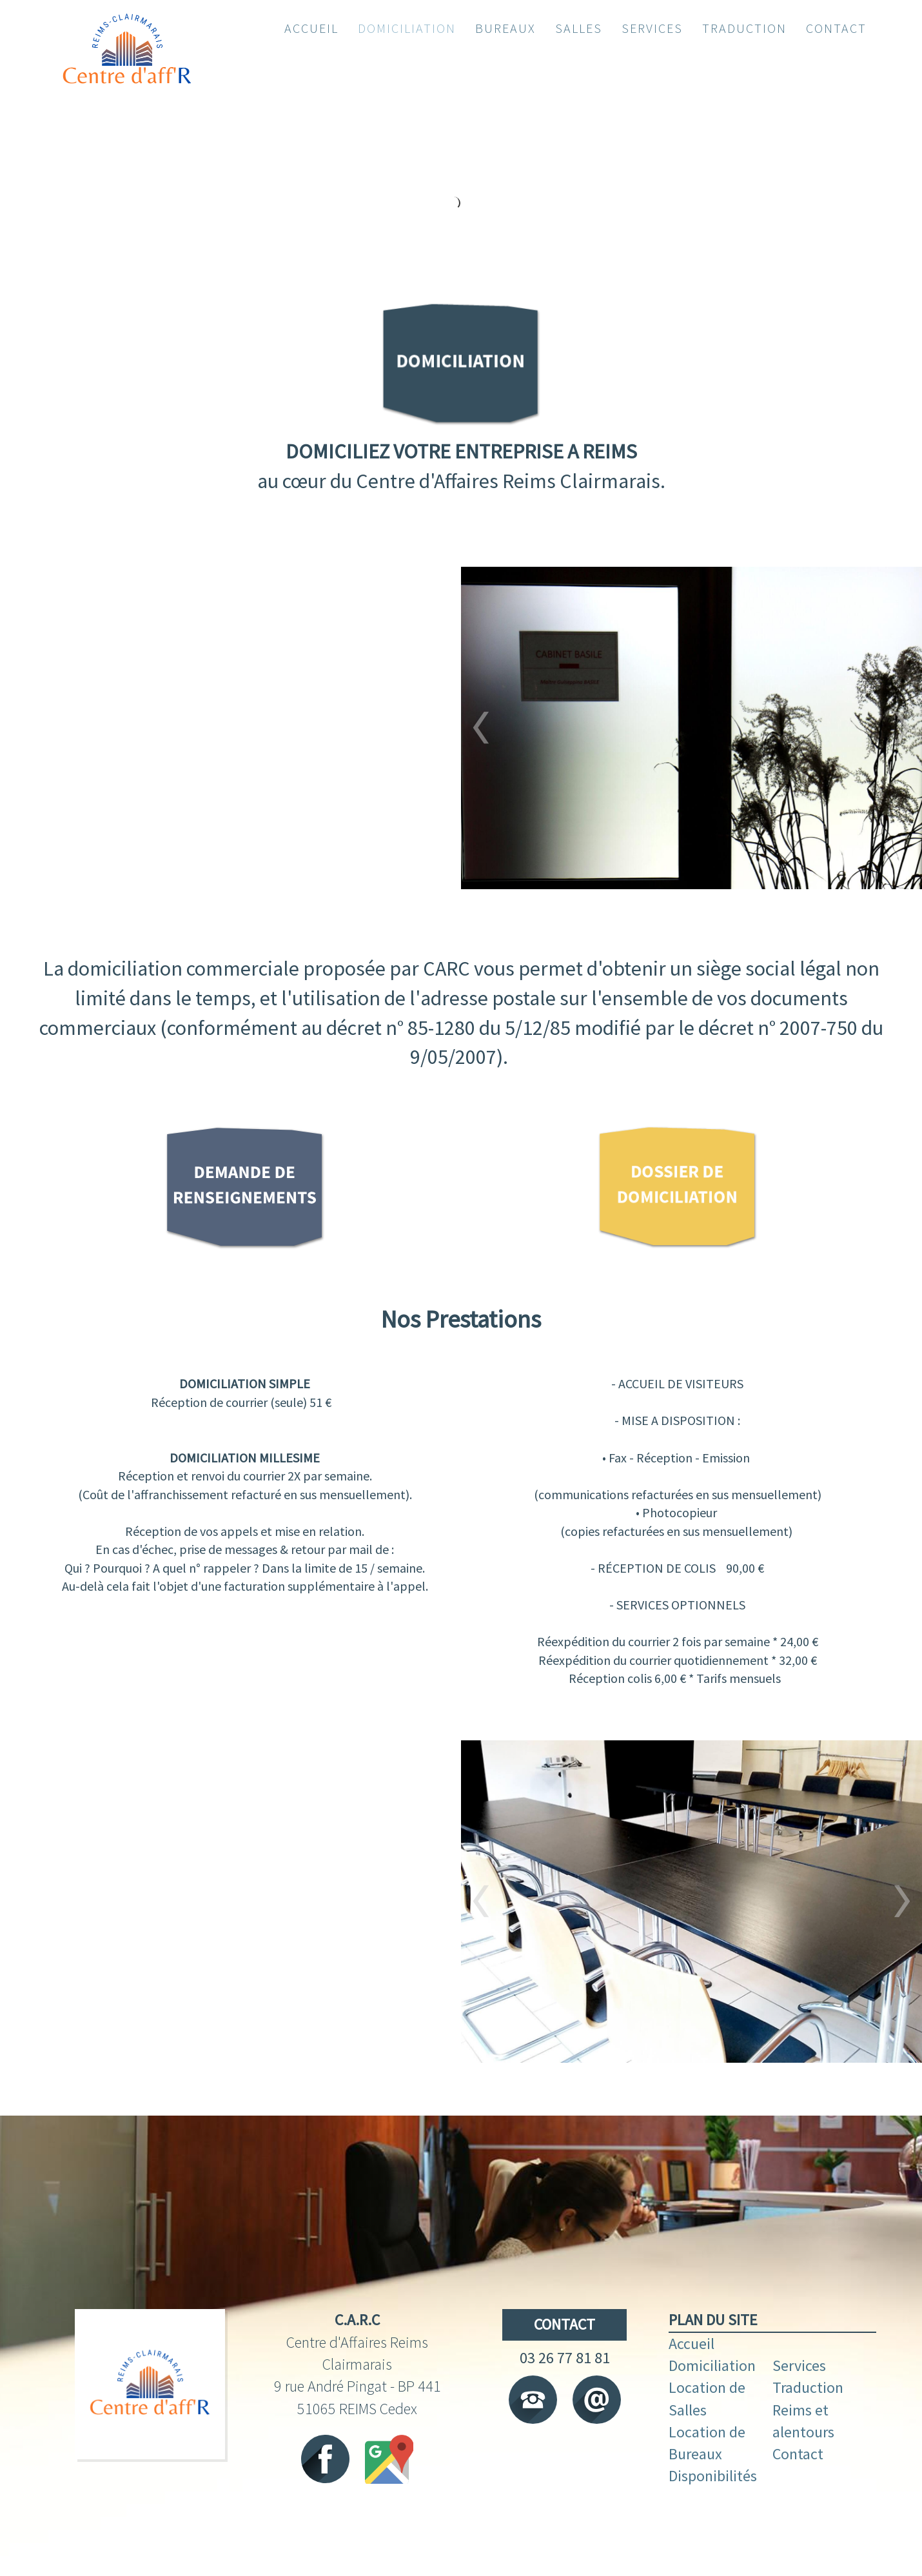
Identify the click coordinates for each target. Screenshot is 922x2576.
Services (800, 2402)
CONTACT (564, 2360)
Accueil (693, 2380)
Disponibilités (713, 2512)
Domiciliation (714, 2402)
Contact (799, 2490)
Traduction (809, 2423)
